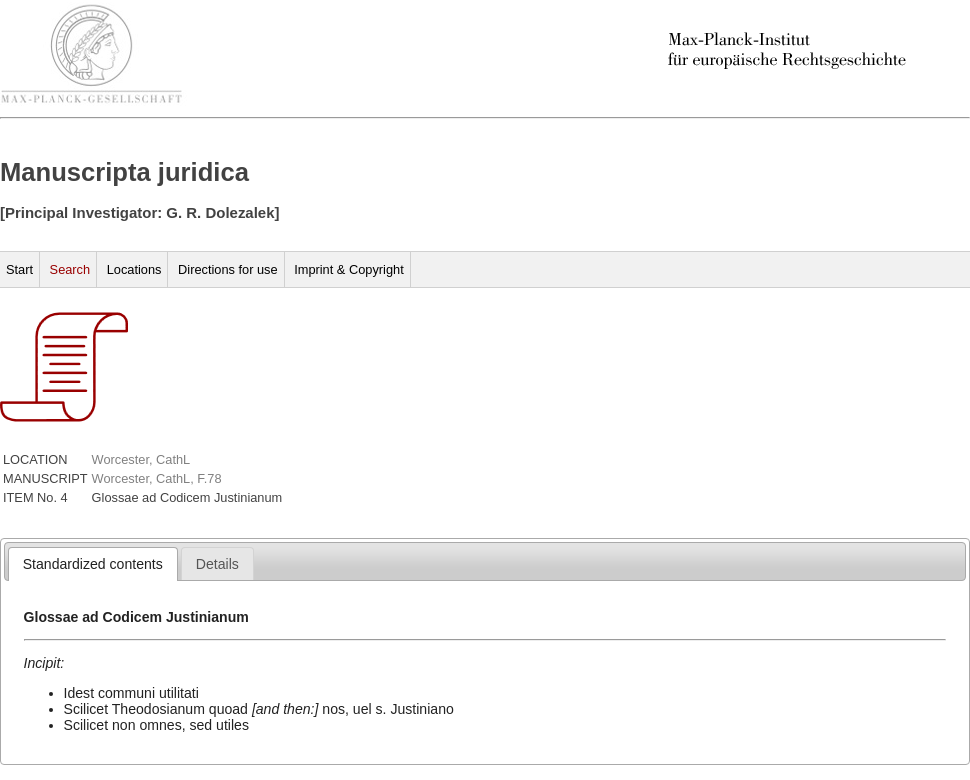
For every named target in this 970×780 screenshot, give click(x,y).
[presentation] (93, 564)
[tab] (93, 564)
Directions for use (228, 269)
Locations (134, 269)
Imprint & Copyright (349, 269)
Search (70, 269)
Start (19, 269)
